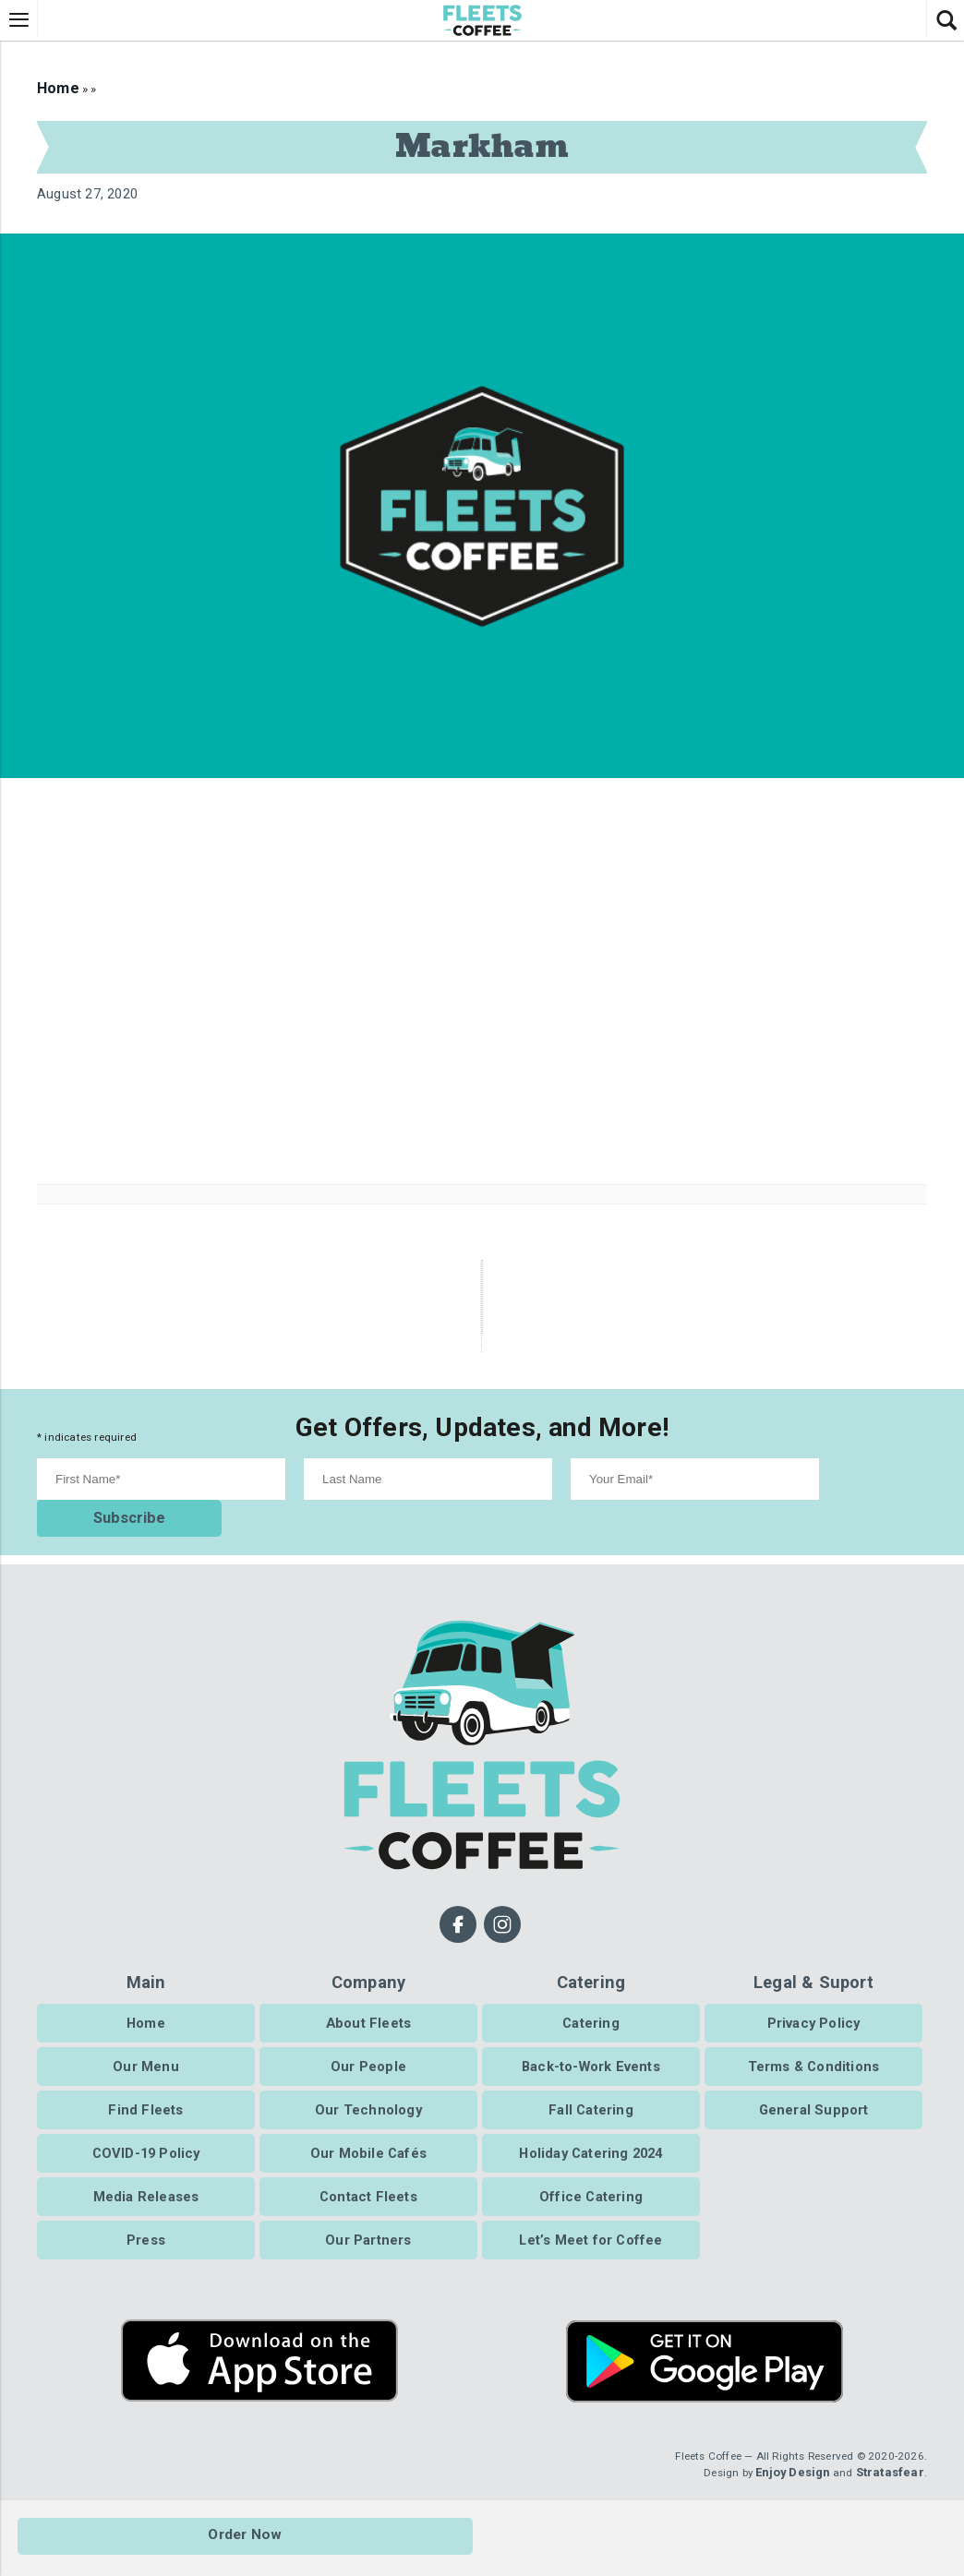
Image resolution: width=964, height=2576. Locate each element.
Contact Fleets (368, 2179)
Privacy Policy (814, 2005)
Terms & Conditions (814, 2049)
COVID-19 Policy (146, 2135)
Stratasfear (890, 2456)
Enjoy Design (791, 2456)
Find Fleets (145, 2092)
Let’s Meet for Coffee (590, 2222)
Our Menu (146, 2049)
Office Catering (591, 2179)
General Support (814, 2092)
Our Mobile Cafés (368, 2135)
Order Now (246, 2537)
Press (146, 2222)
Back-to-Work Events (591, 2049)
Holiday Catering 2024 (590, 2135)
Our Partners (368, 2222)
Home (56, 87)
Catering (591, 2005)
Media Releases (146, 2179)
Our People (368, 2049)
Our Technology (368, 2092)
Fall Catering (590, 2092)
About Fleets (368, 2005)
